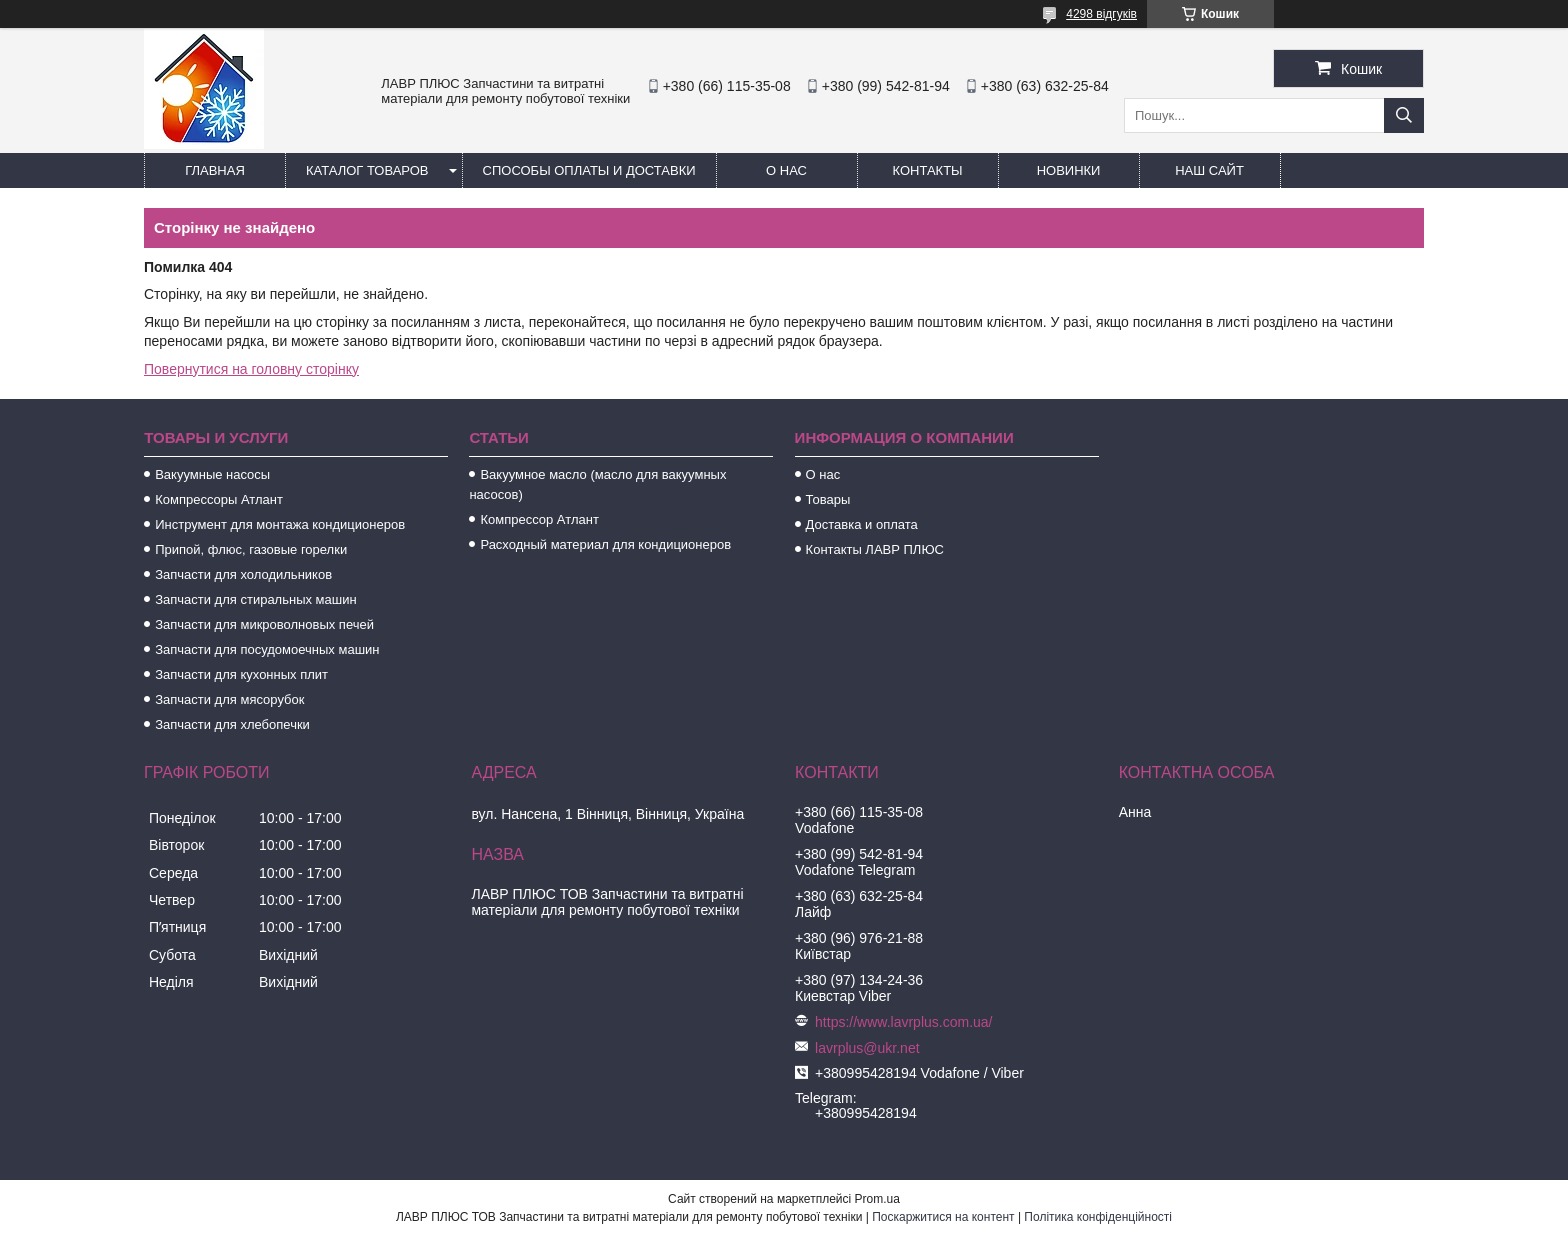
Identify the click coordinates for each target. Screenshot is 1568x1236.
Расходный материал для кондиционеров (605, 544)
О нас (786, 170)
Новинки (1069, 170)
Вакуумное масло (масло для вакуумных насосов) (597, 484)
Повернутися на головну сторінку (251, 369)
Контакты (927, 170)
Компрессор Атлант (539, 519)
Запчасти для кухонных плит (241, 674)
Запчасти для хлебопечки (232, 724)
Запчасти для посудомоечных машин (267, 649)
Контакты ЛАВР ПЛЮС (875, 549)
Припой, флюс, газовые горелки (251, 549)
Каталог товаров (367, 170)
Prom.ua (877, 1199)
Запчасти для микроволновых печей (264, 624)
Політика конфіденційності (1098, 1217)
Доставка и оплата (862, 524)
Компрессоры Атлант (219, 499)
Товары (828, 499)
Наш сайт (1209, 170)
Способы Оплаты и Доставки (589, 170)
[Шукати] (1404, 115)
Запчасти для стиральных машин (255, 599)
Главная (215, 170)
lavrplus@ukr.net (867, 1048)
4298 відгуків (1101, 14)
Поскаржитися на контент (943, 1217)
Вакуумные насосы (212, 474)
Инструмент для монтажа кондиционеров (280, 524)
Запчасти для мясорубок (229, 699)
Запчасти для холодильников (243, 574)
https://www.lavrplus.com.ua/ (903, 1022)
